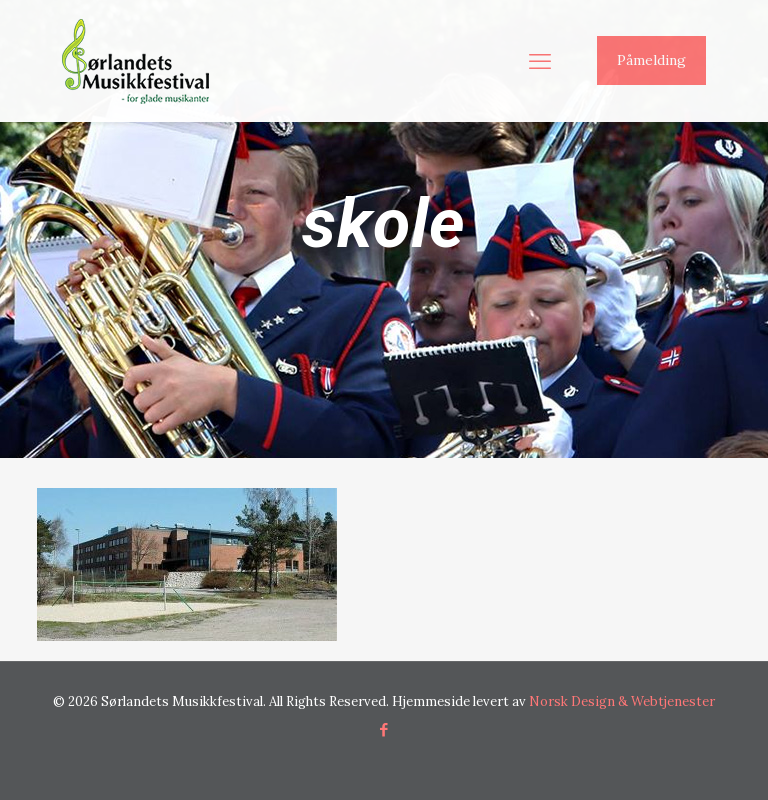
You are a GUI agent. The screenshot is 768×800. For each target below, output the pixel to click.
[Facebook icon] (384, 729)
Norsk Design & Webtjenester (622, 701)
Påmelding (651, 60)
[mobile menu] (540, 61)
